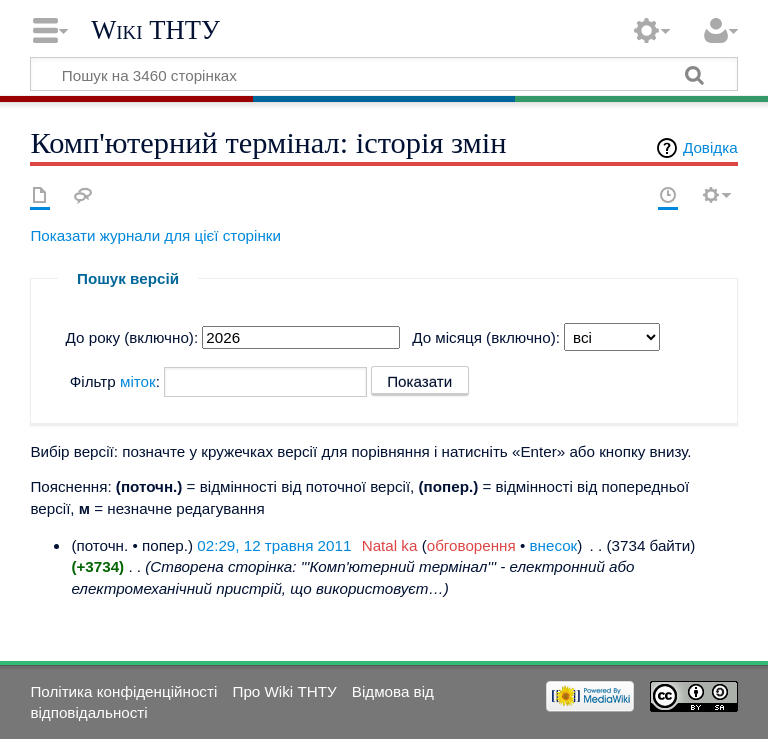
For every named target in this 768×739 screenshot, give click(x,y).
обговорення (471, 545)
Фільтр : (115, 381)
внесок (554, 545)
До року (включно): (132, 337)
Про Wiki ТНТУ (284, 691)
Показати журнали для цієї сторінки (155, 235)
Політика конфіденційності (123, 691)
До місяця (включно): (486, 337)
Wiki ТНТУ (155, 30)
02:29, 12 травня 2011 (274, 545)
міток (138, 381)
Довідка (710, 147)
